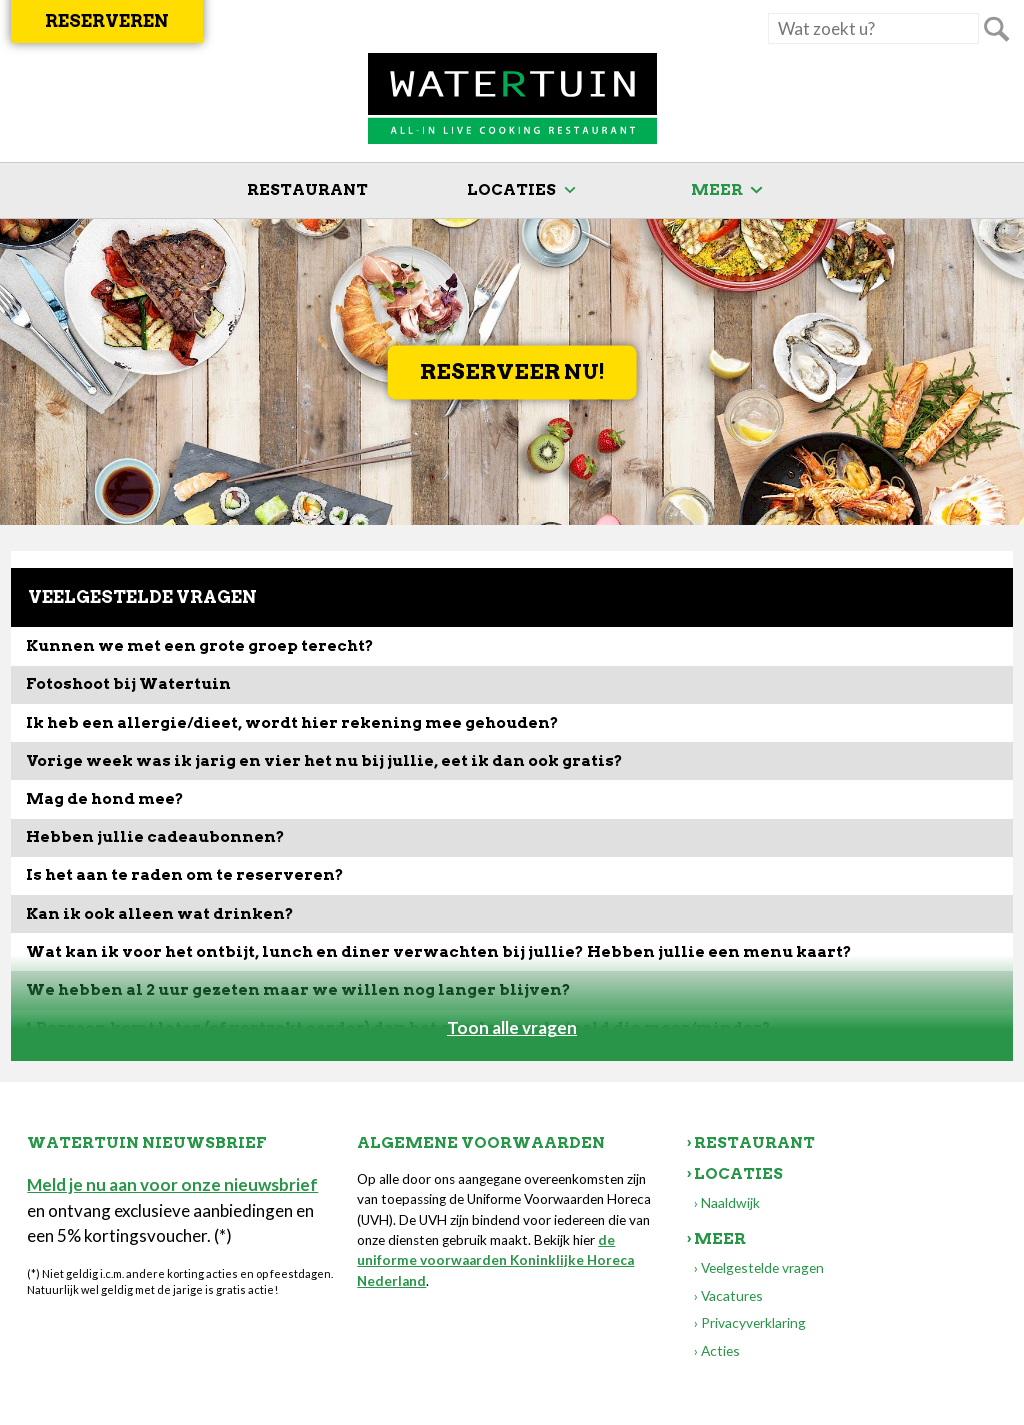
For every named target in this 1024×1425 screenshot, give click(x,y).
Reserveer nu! (512, 372)
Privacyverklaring (753, 1322)
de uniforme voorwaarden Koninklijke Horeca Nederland (495, 1260)
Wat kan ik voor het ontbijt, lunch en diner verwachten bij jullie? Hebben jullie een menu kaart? (439, 951)
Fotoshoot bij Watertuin (128, 683)
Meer (717, 189)
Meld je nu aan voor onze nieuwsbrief (172, 1184)
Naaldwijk (730, 1202)
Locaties (511, 189)
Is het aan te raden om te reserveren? (185, 874)
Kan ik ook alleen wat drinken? (160, 913)
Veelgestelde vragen (762, 1267)
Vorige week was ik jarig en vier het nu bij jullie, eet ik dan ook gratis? (324, 760)
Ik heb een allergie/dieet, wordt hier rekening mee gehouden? (292, 722)
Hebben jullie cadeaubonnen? (155, 836)
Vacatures (732, 1295)
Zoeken (996, 29)
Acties (720, 1350)
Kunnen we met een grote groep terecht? (200, 645)
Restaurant (307, 189)
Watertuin (512, 99)
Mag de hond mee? (105, 798)
